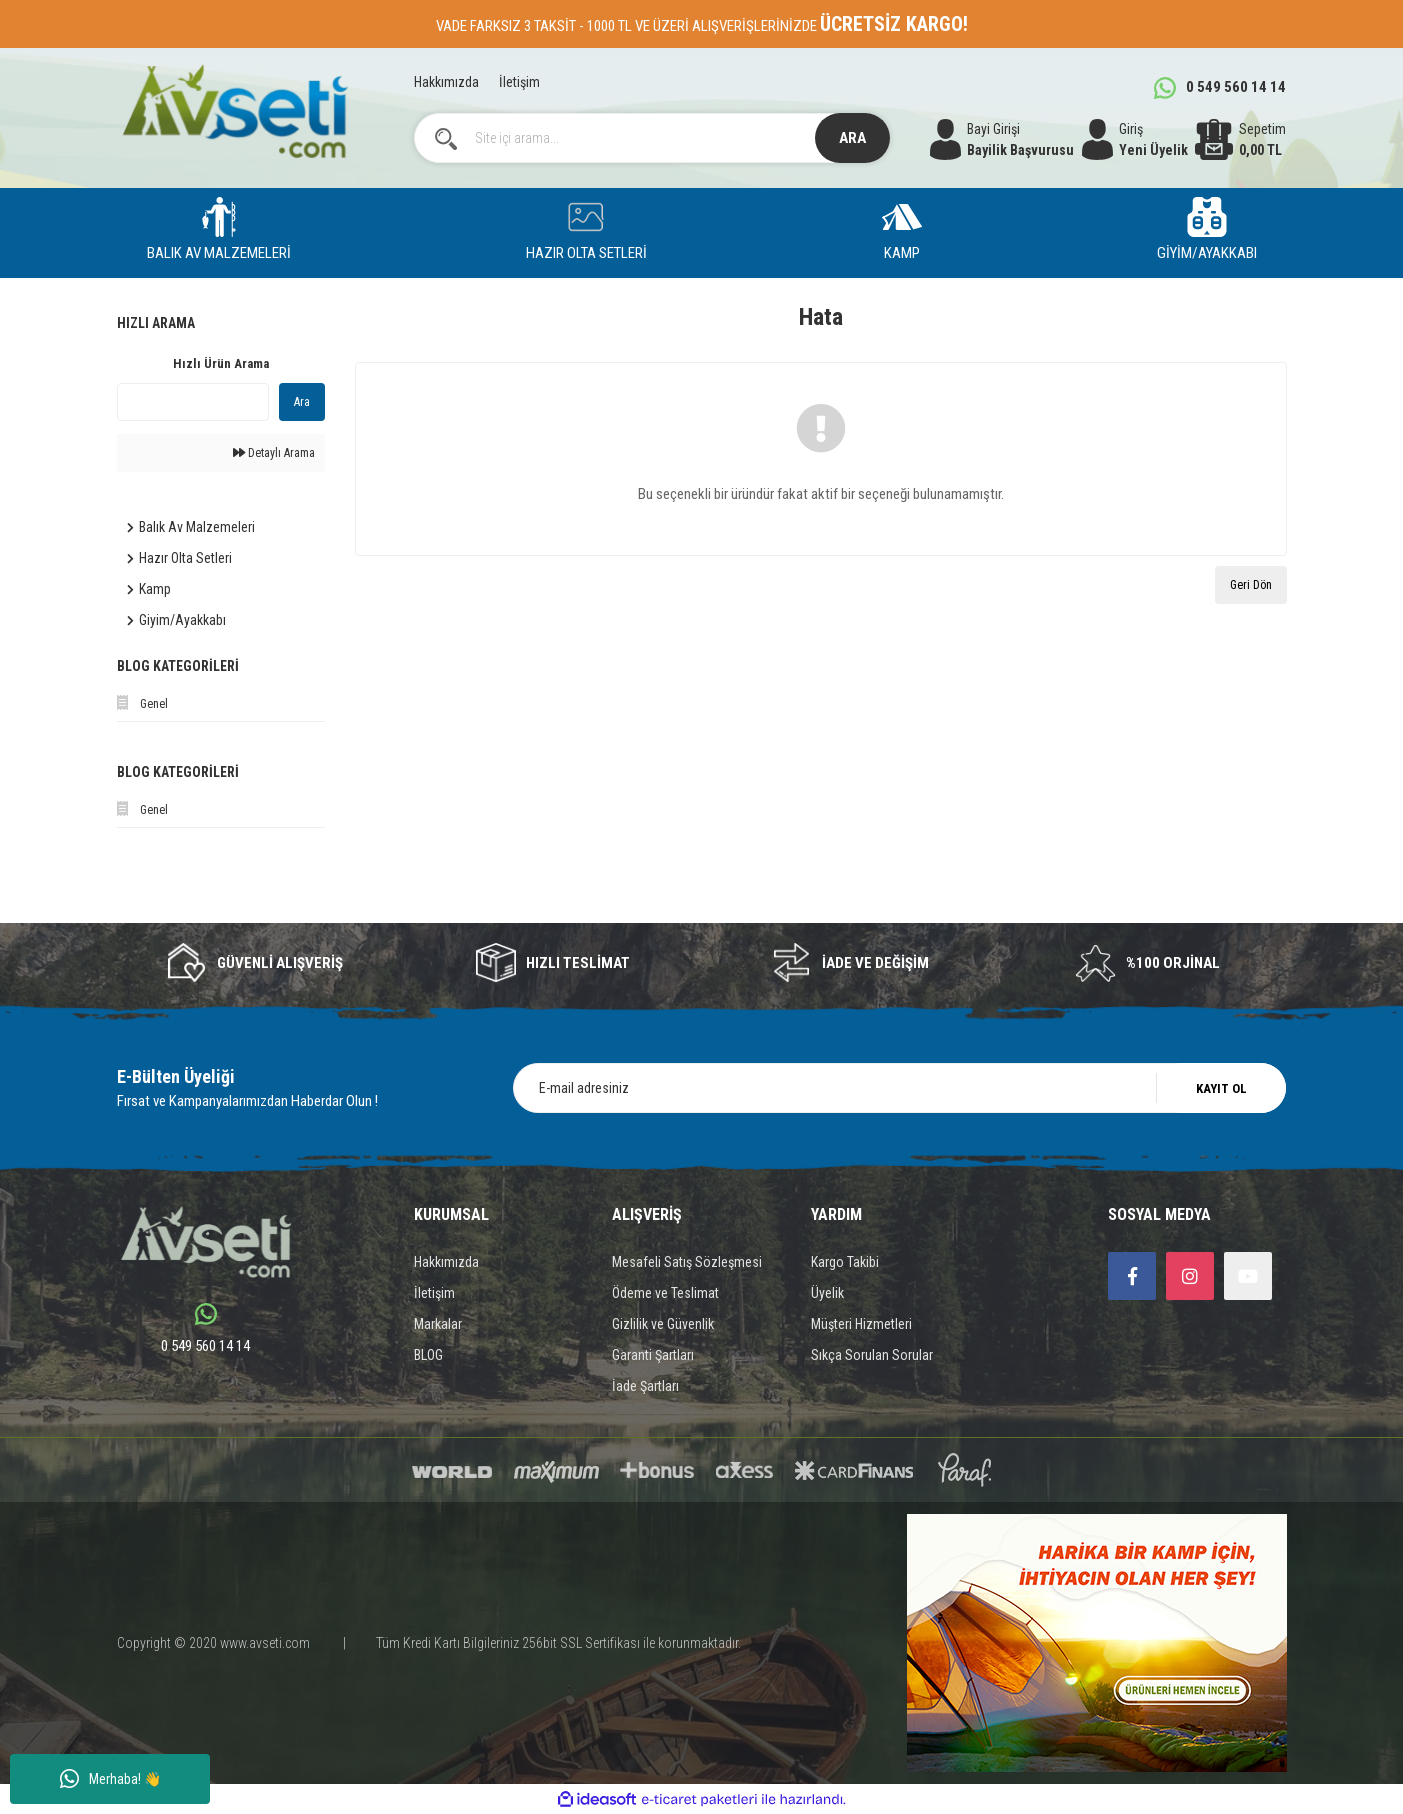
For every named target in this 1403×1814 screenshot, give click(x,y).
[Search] (652, 138)
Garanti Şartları (653, 1355)
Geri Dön (1251, 585)
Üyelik (827, 1293)
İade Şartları (645, 1386)
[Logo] (235, 111)
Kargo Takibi (845, 1262)
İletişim (519, 82)
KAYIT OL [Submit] (1221, 1088)
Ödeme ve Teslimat (665, 1293)
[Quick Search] (193, 402)
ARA (852, 138)
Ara (302, 402)
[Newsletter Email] (899, 1088)
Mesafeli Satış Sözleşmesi (687, 1262)
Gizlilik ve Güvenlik (663, 1324)
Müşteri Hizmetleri (861, 1324)
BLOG (428, 1355)
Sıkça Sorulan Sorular (872, 1355)
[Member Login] (1135, 140)
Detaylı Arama (274, 453)
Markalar (438, 1324)
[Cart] (1240, 140)
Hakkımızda (446, 82)
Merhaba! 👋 (110, 1779)
